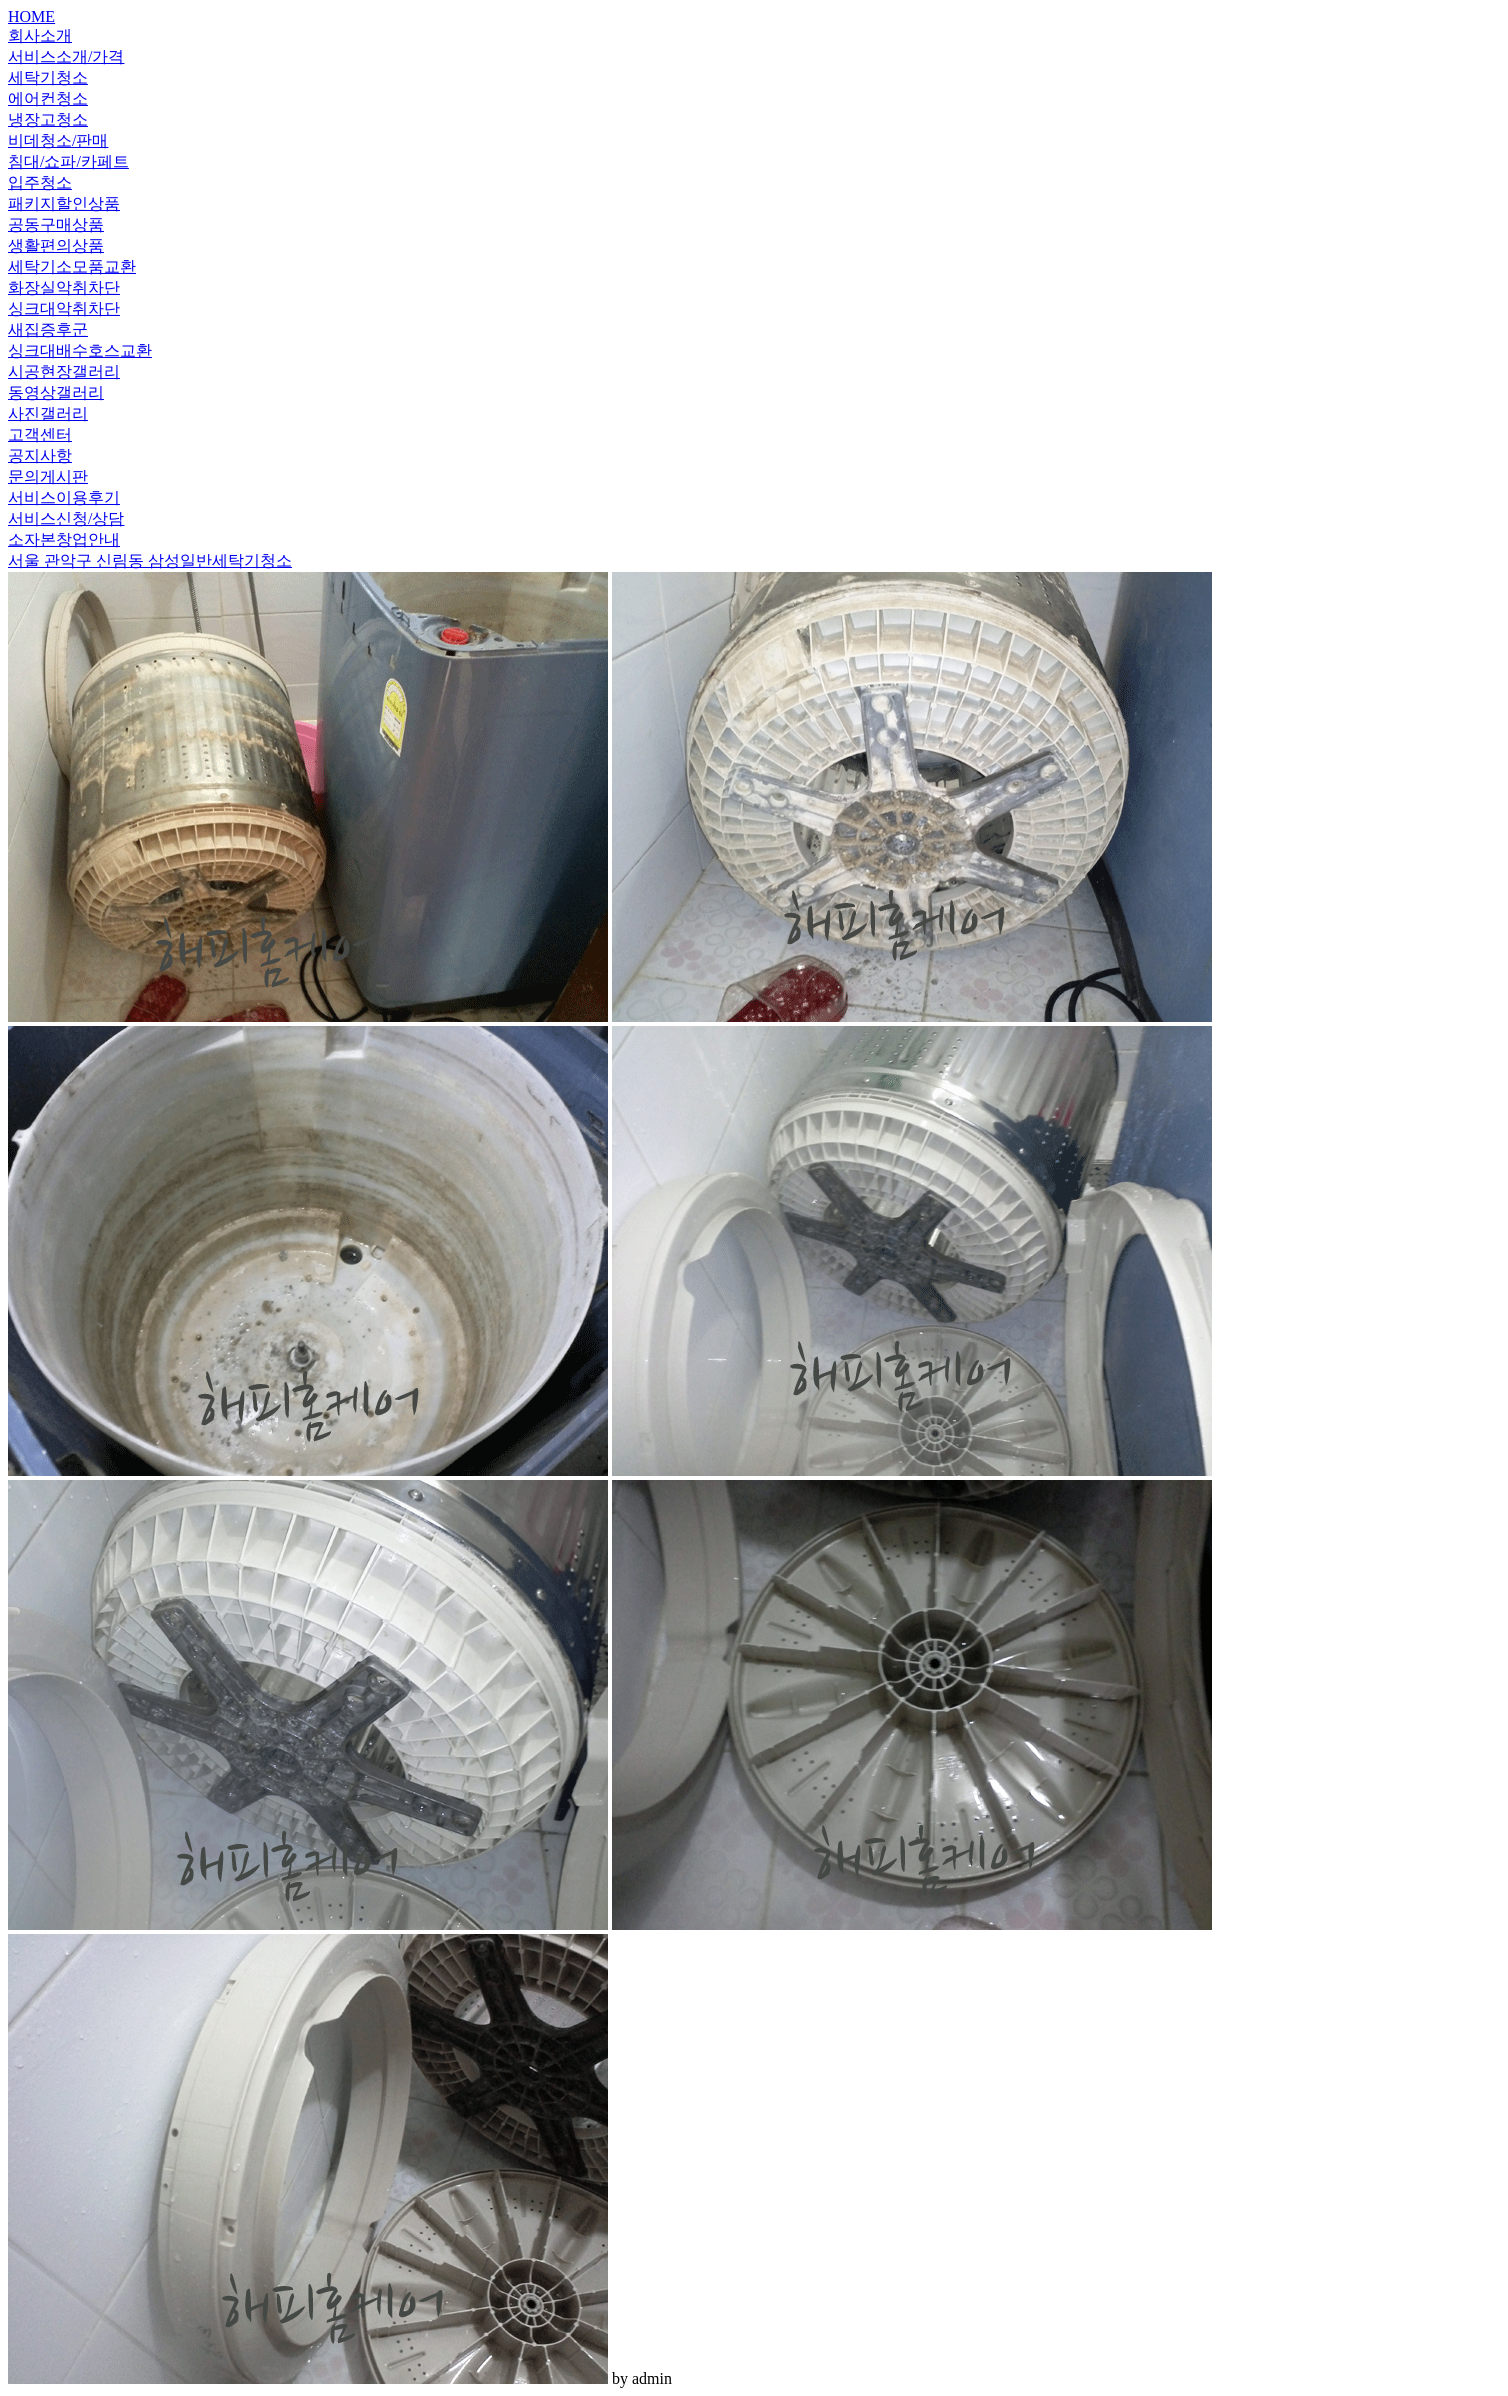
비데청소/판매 (58, 140)
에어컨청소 (48, 98)
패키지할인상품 (64, 203)
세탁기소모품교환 (72, 266)
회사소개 (40, 35)
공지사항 (40, 455)
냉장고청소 (48, 119)
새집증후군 (48, 329)
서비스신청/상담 (66, 518)
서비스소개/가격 (66, 56)
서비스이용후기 (64, 497)
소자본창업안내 (64, 539)
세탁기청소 (48, 77)
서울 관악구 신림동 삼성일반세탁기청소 (150, 560)
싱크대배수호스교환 (80, 350)
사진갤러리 (48, 413)
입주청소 (40, 182)
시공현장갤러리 (64, 371)
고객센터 (40, 434)
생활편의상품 (56, 245)
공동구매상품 (56, 224)
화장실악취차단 (64, 287)
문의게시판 (48, 476)
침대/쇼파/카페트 (68, 161)
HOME (31, 16)
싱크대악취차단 (64, 308)
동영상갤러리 (56, 392)
